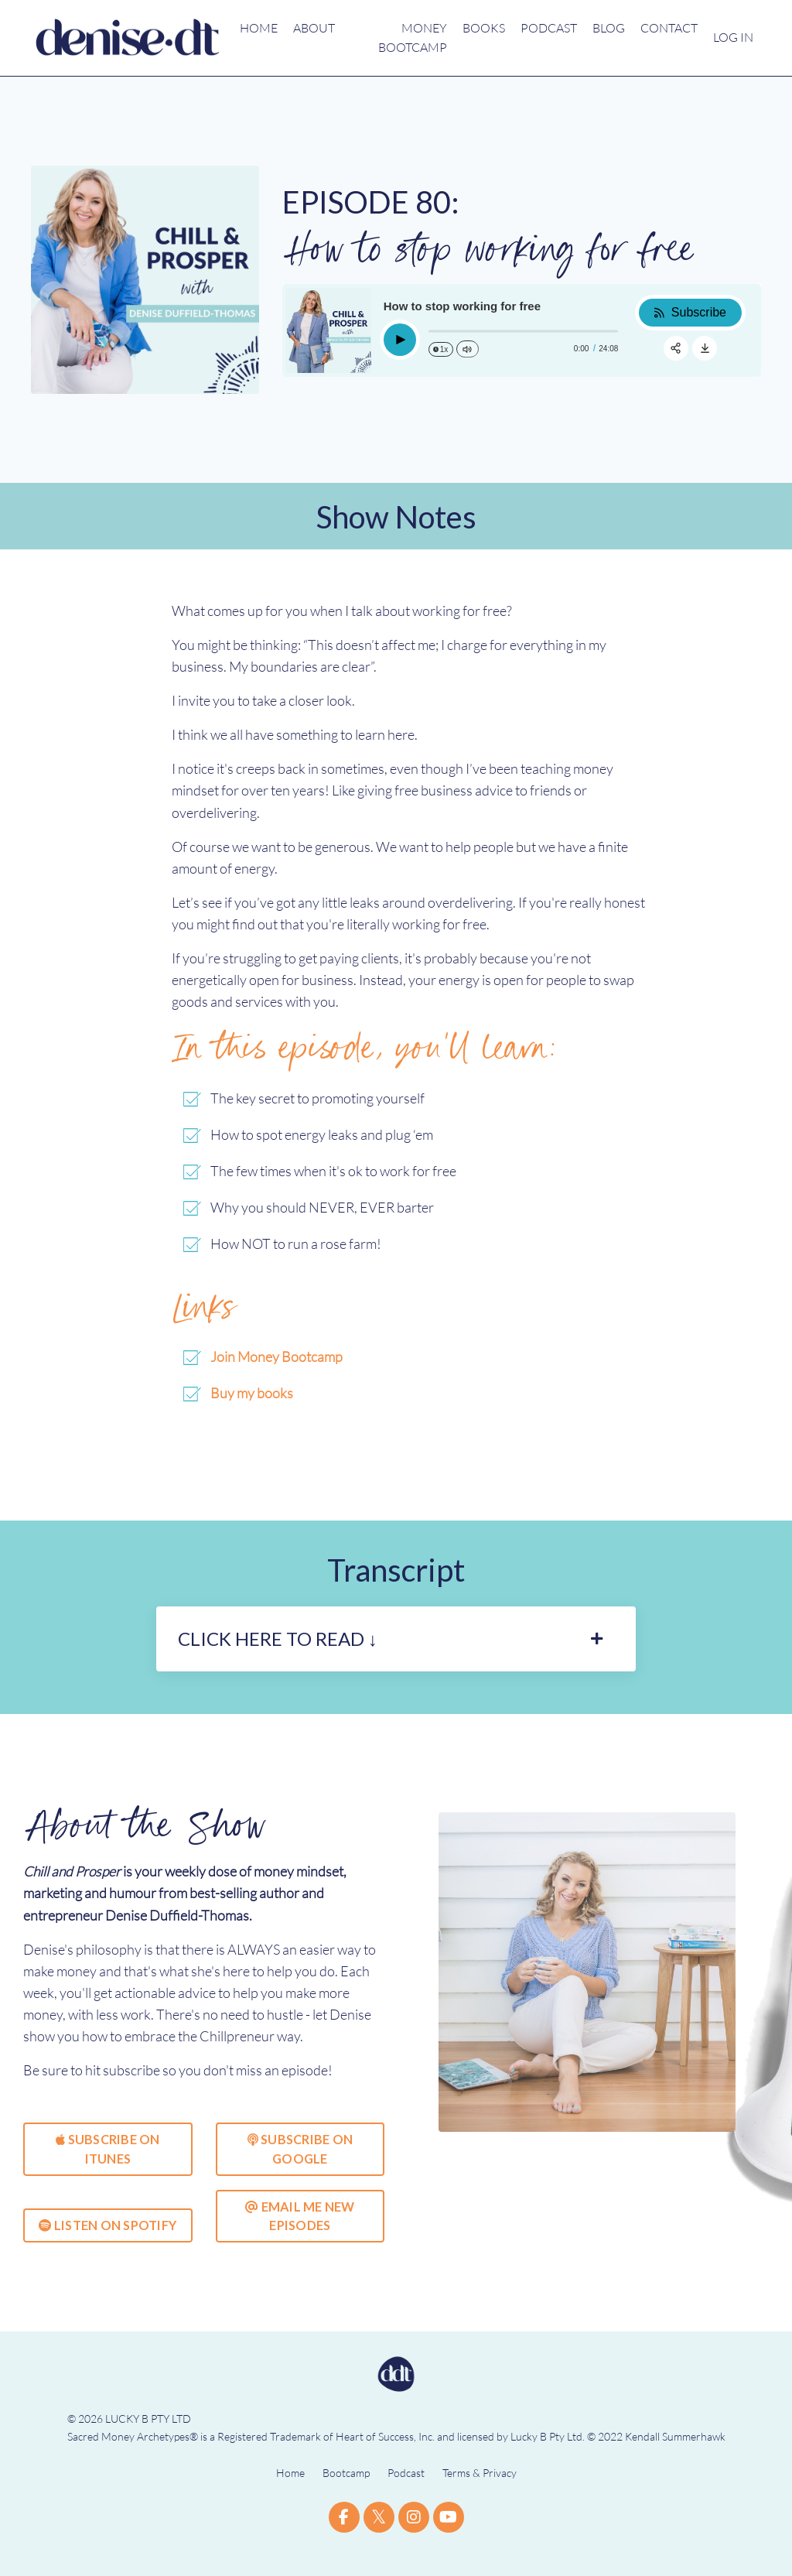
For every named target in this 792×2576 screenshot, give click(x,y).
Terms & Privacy (479, 2489)
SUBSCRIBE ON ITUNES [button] (108, 2165)
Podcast (406, 2489)
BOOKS (484, 28)
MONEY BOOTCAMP (412, 38)
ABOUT (314, 28)
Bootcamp (346, 2489)
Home (290, 2489)
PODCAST (549, 28)
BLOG (608, 28)
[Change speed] (441, 349)
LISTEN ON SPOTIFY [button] (107, 2241)
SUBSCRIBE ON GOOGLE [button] (300, 2165)
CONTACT (669, 28)
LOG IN (733, 37)
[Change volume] (467, 349)
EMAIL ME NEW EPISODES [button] (300, 2232)
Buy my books (251, 1400)
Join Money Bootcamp (276, 1364)
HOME (259, 28)
